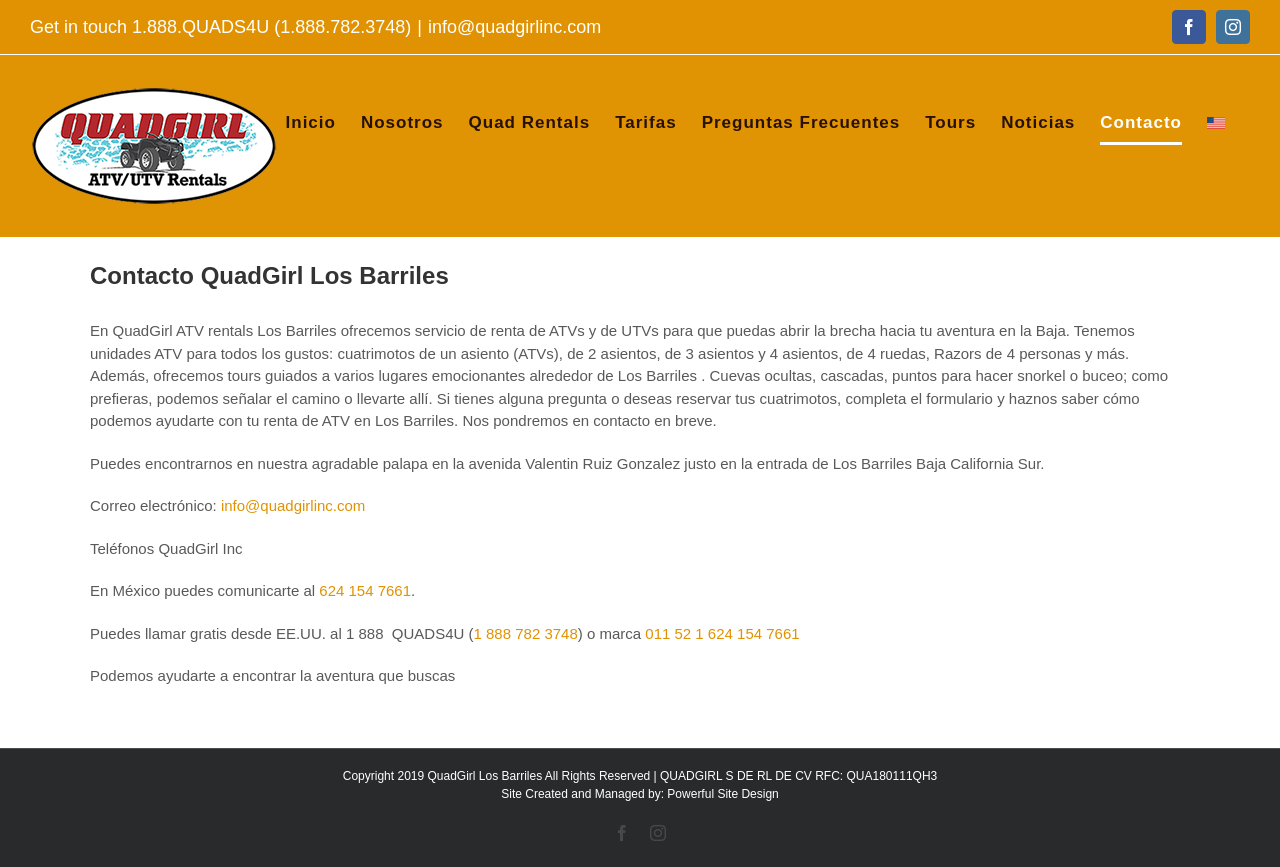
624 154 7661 (365, 590)
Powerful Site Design (722, 794)
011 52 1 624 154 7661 (722, 633)
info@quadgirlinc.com (514, 27)
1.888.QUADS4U (200, 27)
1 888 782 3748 (526, 633)
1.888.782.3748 (342, 27)
